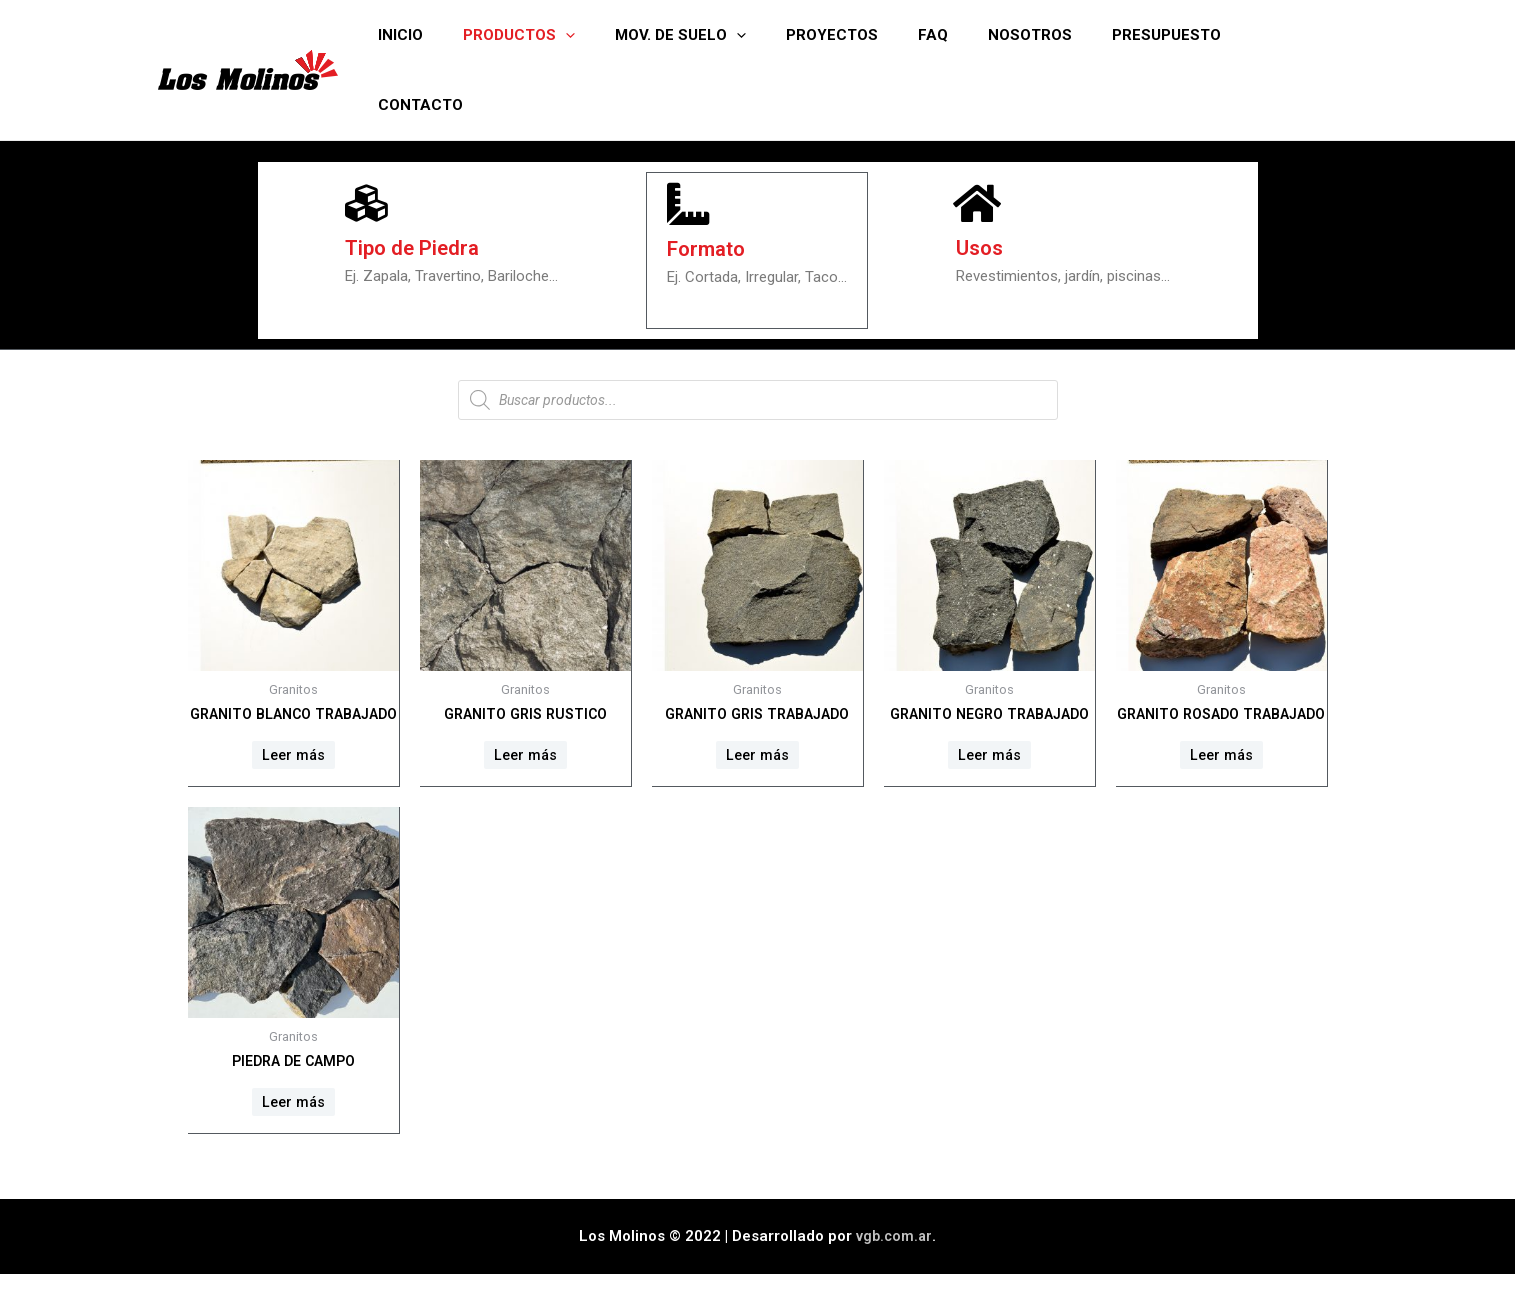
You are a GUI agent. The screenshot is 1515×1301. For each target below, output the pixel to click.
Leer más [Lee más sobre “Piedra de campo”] (293, 1127)
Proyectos (869, 35)
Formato (709, 249)
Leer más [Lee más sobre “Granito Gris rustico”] (525, 757)
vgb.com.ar (894, 1263)
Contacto (1300, 35)
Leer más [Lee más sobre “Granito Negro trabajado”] (989, 776)
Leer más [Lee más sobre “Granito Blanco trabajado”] (293, 776)
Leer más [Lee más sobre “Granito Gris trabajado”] (757, 757)
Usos (981, 249)
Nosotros (1047, 35)
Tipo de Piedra (415, 249)
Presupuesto (1173, 35)
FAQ (960, 35)
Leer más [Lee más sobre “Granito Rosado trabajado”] (1221, 776)
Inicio (467, 35)
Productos (576, 35)
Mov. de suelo (727, 35)
